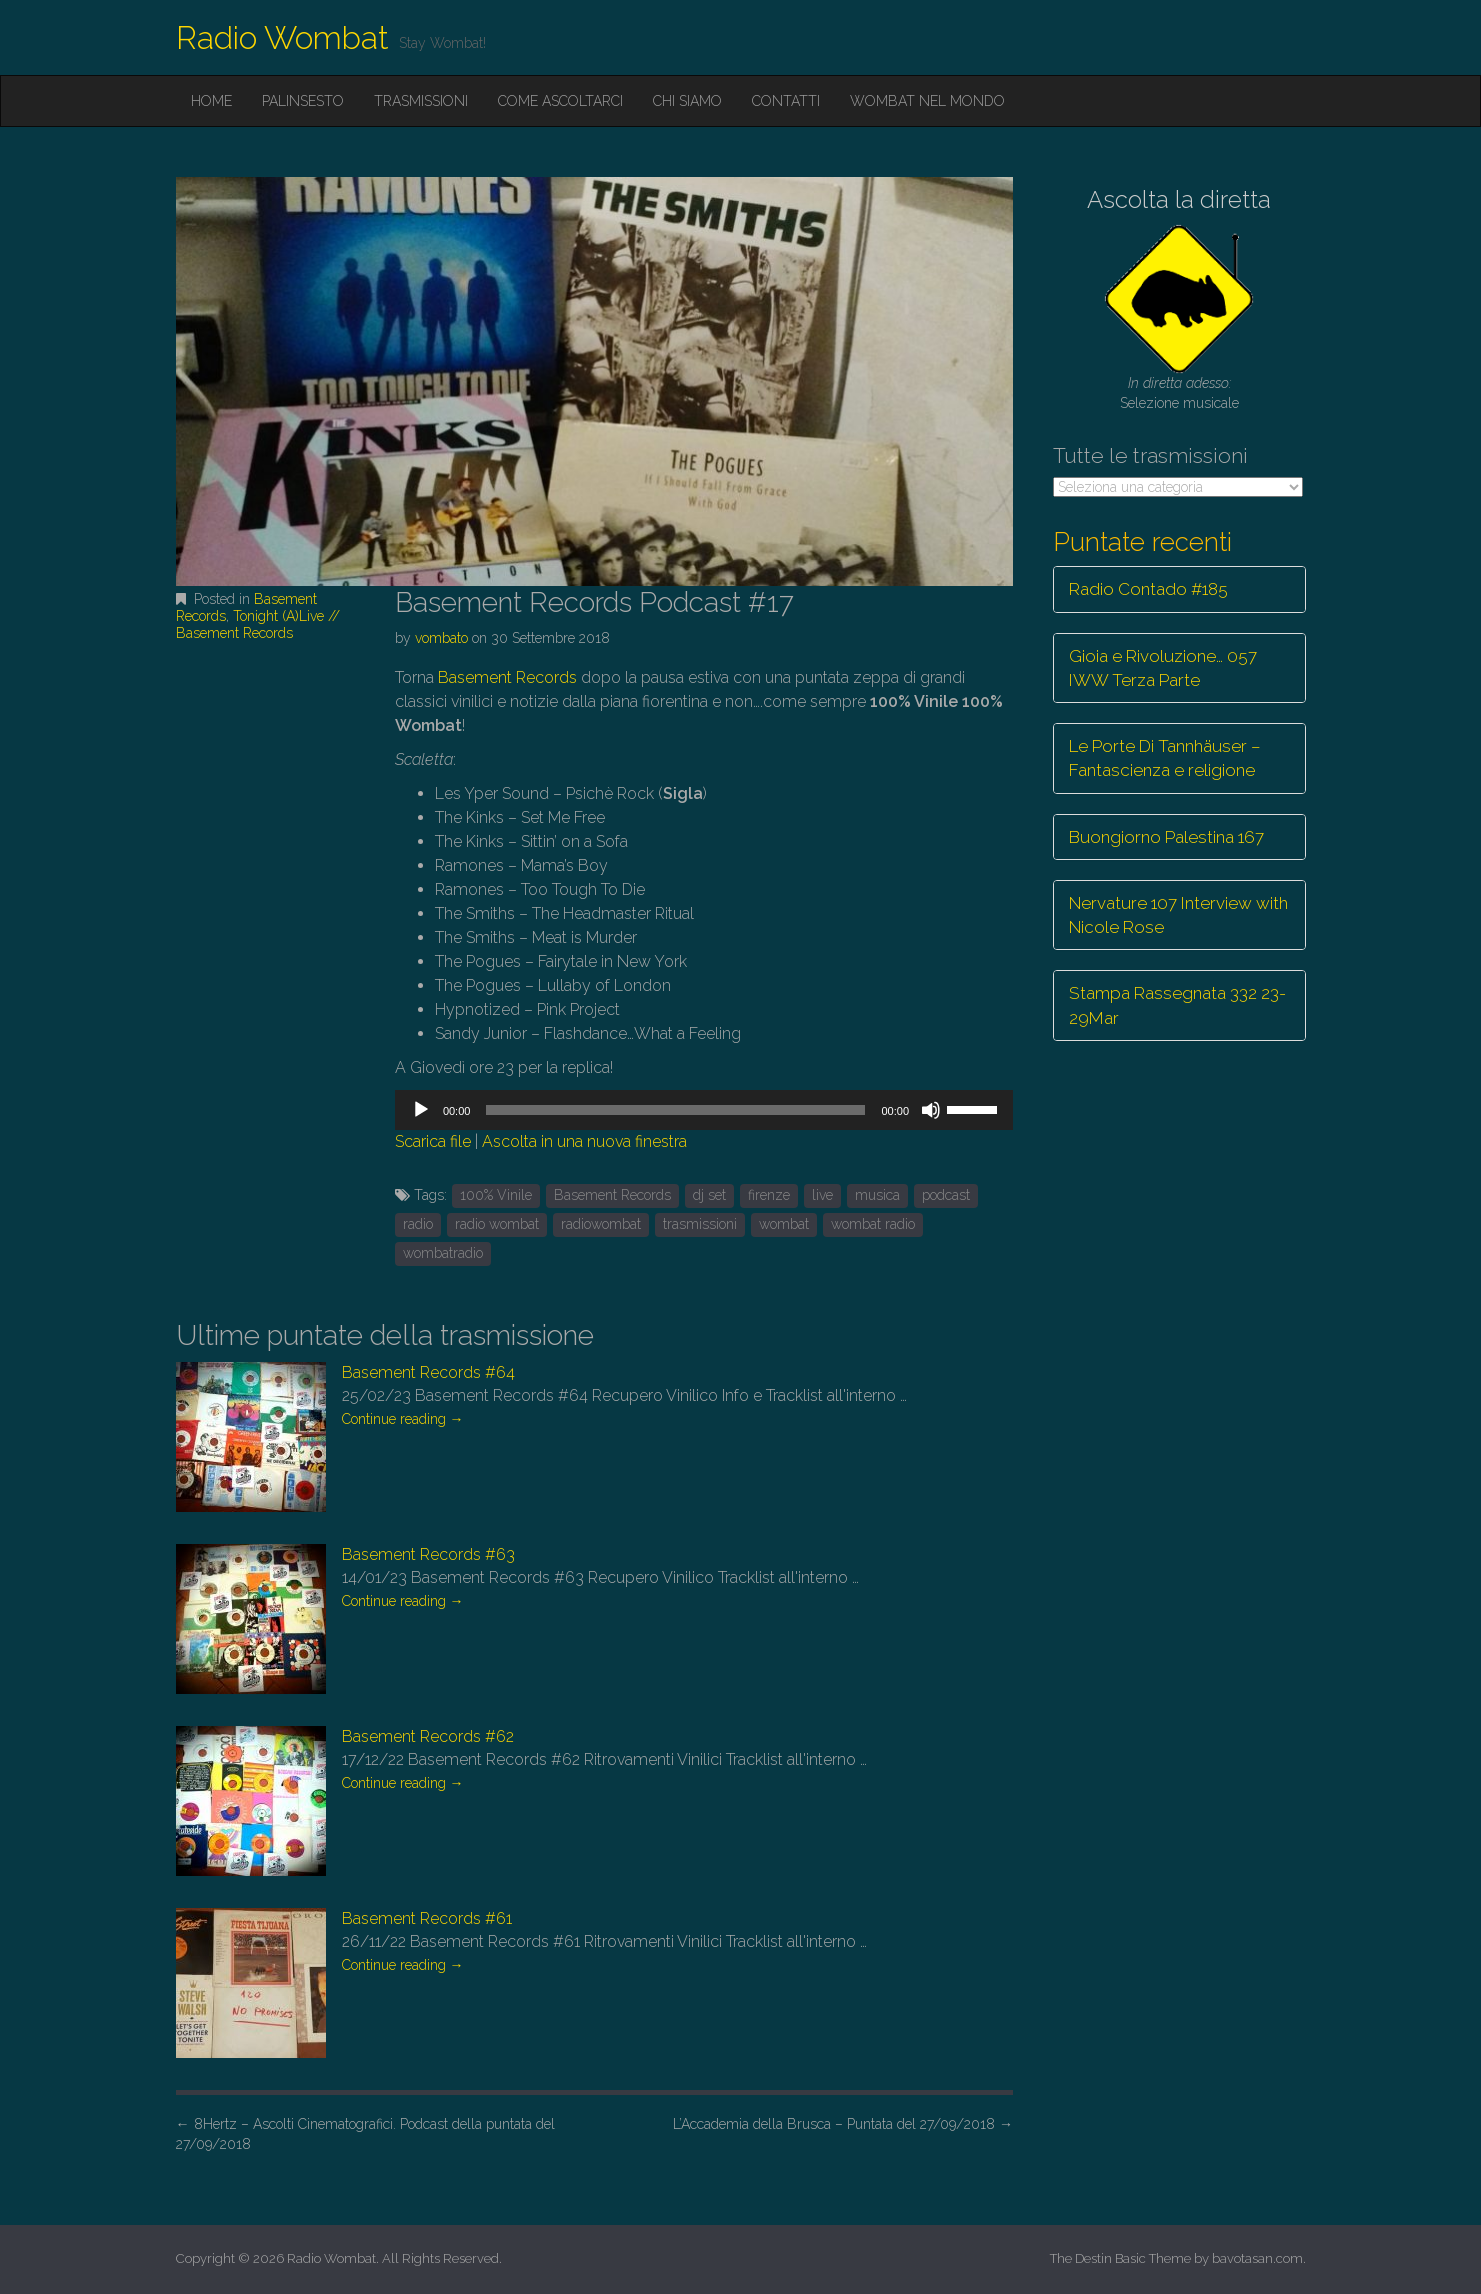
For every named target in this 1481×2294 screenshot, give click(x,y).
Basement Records (507, 677)
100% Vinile (496, 1195)
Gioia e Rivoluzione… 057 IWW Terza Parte (1163, 668)
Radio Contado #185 (1148, 589)
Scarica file (433, 1141)
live (822, 1195)
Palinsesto (303, 101)
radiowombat (601, 1224)
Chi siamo (687, 101)
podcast (946, 1195)
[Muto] (931, 1110)
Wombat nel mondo (927, 101)
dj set (709, 1195)
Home (211, 101)
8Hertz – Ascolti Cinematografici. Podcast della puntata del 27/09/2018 (365, 2134)
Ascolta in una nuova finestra (584, 1141)
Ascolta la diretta (1179, 199)
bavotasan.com (1257, 2258)
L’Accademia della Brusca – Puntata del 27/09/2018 (843, 2124)
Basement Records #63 (428, 1554)
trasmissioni (700, 1224)
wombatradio (443, 1253)
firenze (769, 1195)
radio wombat (497, 1224)
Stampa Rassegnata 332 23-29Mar (1177, 1005)
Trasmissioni (421, 101)
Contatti (786, 101)
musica (877, 1195)
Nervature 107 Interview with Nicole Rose (1178, 915)
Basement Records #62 (428, 1736)
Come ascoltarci (560, 101)
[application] (704, 1110)
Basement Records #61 (427, 1918)
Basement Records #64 (428, 1372)
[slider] (675, 1110)
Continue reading (403, 1419)
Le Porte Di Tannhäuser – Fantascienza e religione (1165, 758)
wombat (784, 1224)
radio (418, 1224)
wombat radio (873, 1224)
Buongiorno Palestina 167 (1166, 837)
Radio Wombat (282, 37)
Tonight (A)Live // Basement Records (258, 624)
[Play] (421, 1110)
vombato (441, 638)
